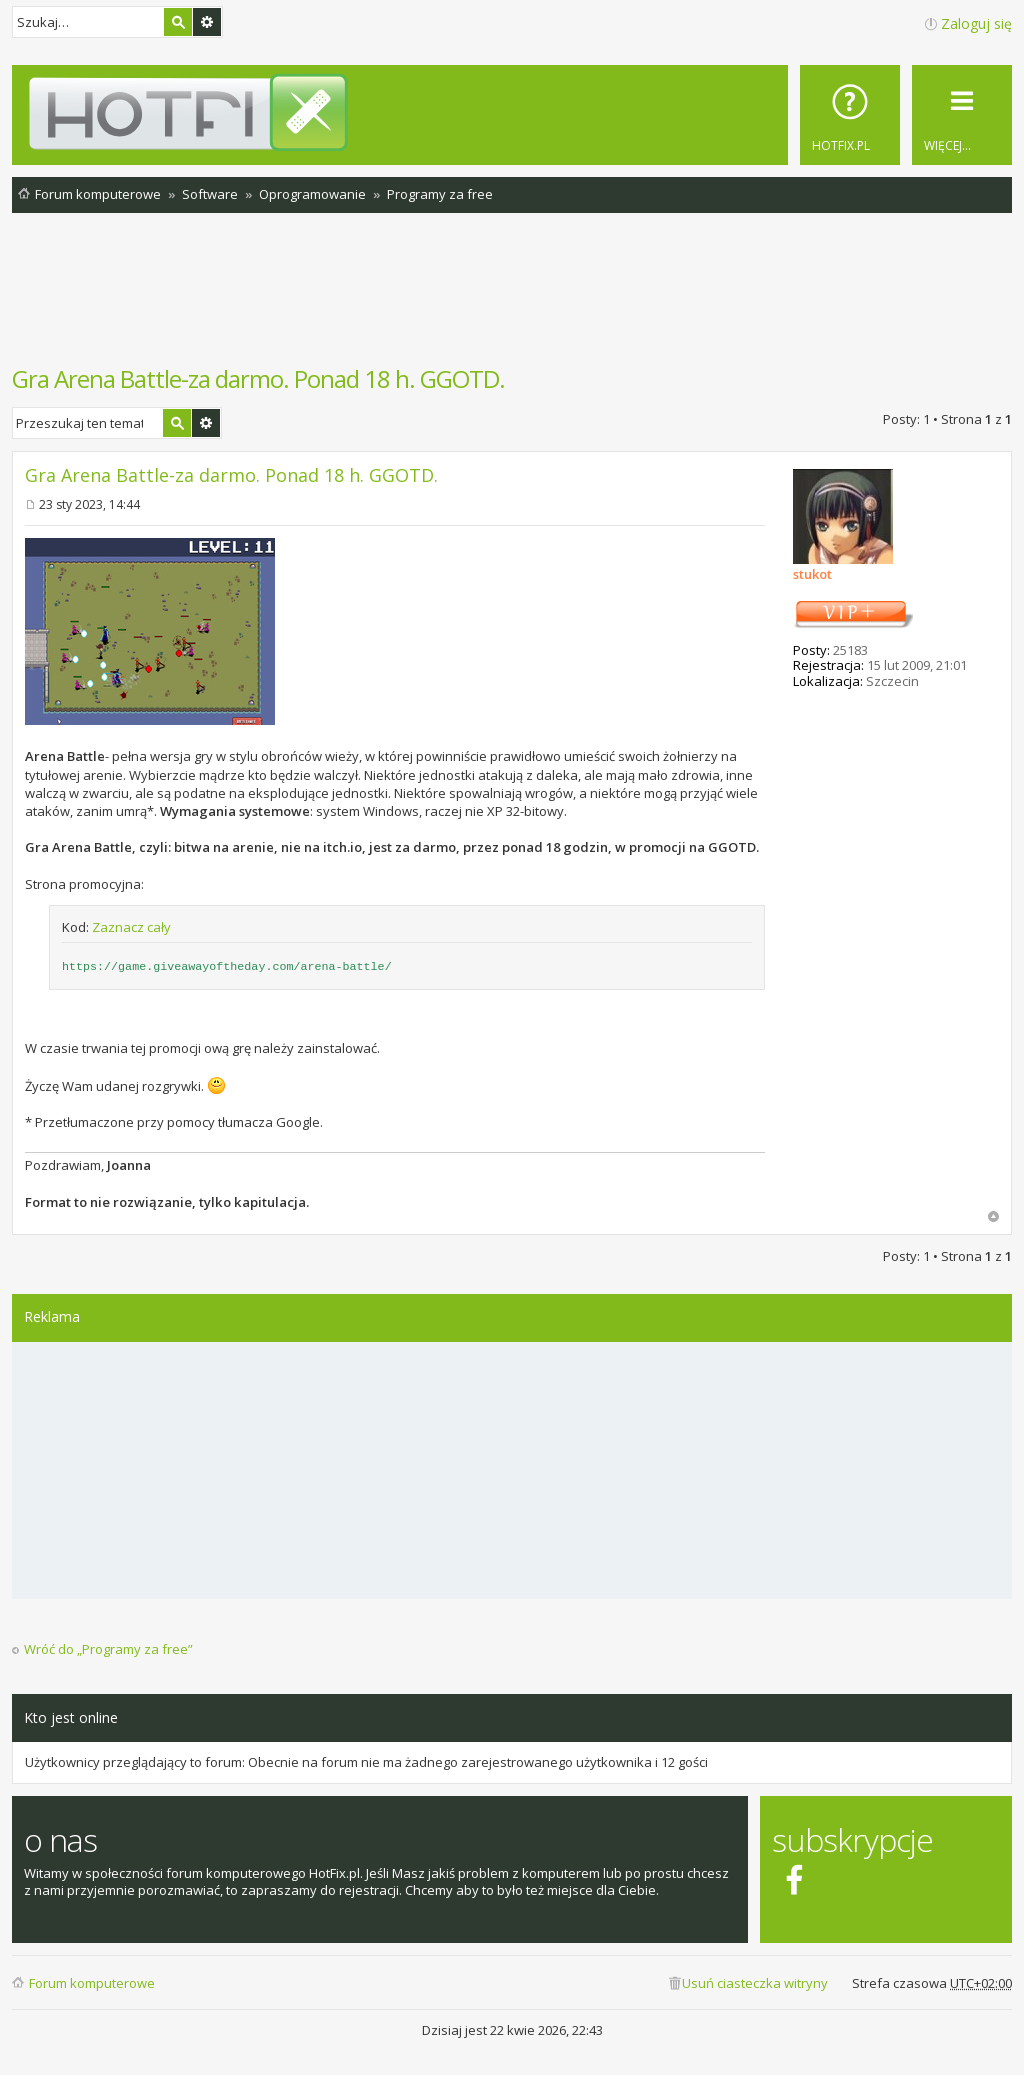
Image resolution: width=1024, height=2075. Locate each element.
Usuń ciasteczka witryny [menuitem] (755, 1983)
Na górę (993, 1216)
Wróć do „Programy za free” (108, 1649)
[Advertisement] (512, 299)
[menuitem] (850, 115)
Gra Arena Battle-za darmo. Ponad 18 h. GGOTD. (258, 378)
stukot (812, 574)
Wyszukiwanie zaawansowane (207, 22)
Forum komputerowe (92, 1983)
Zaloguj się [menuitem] (976, 23)
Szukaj (178, 22)
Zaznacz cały (131, 927)
